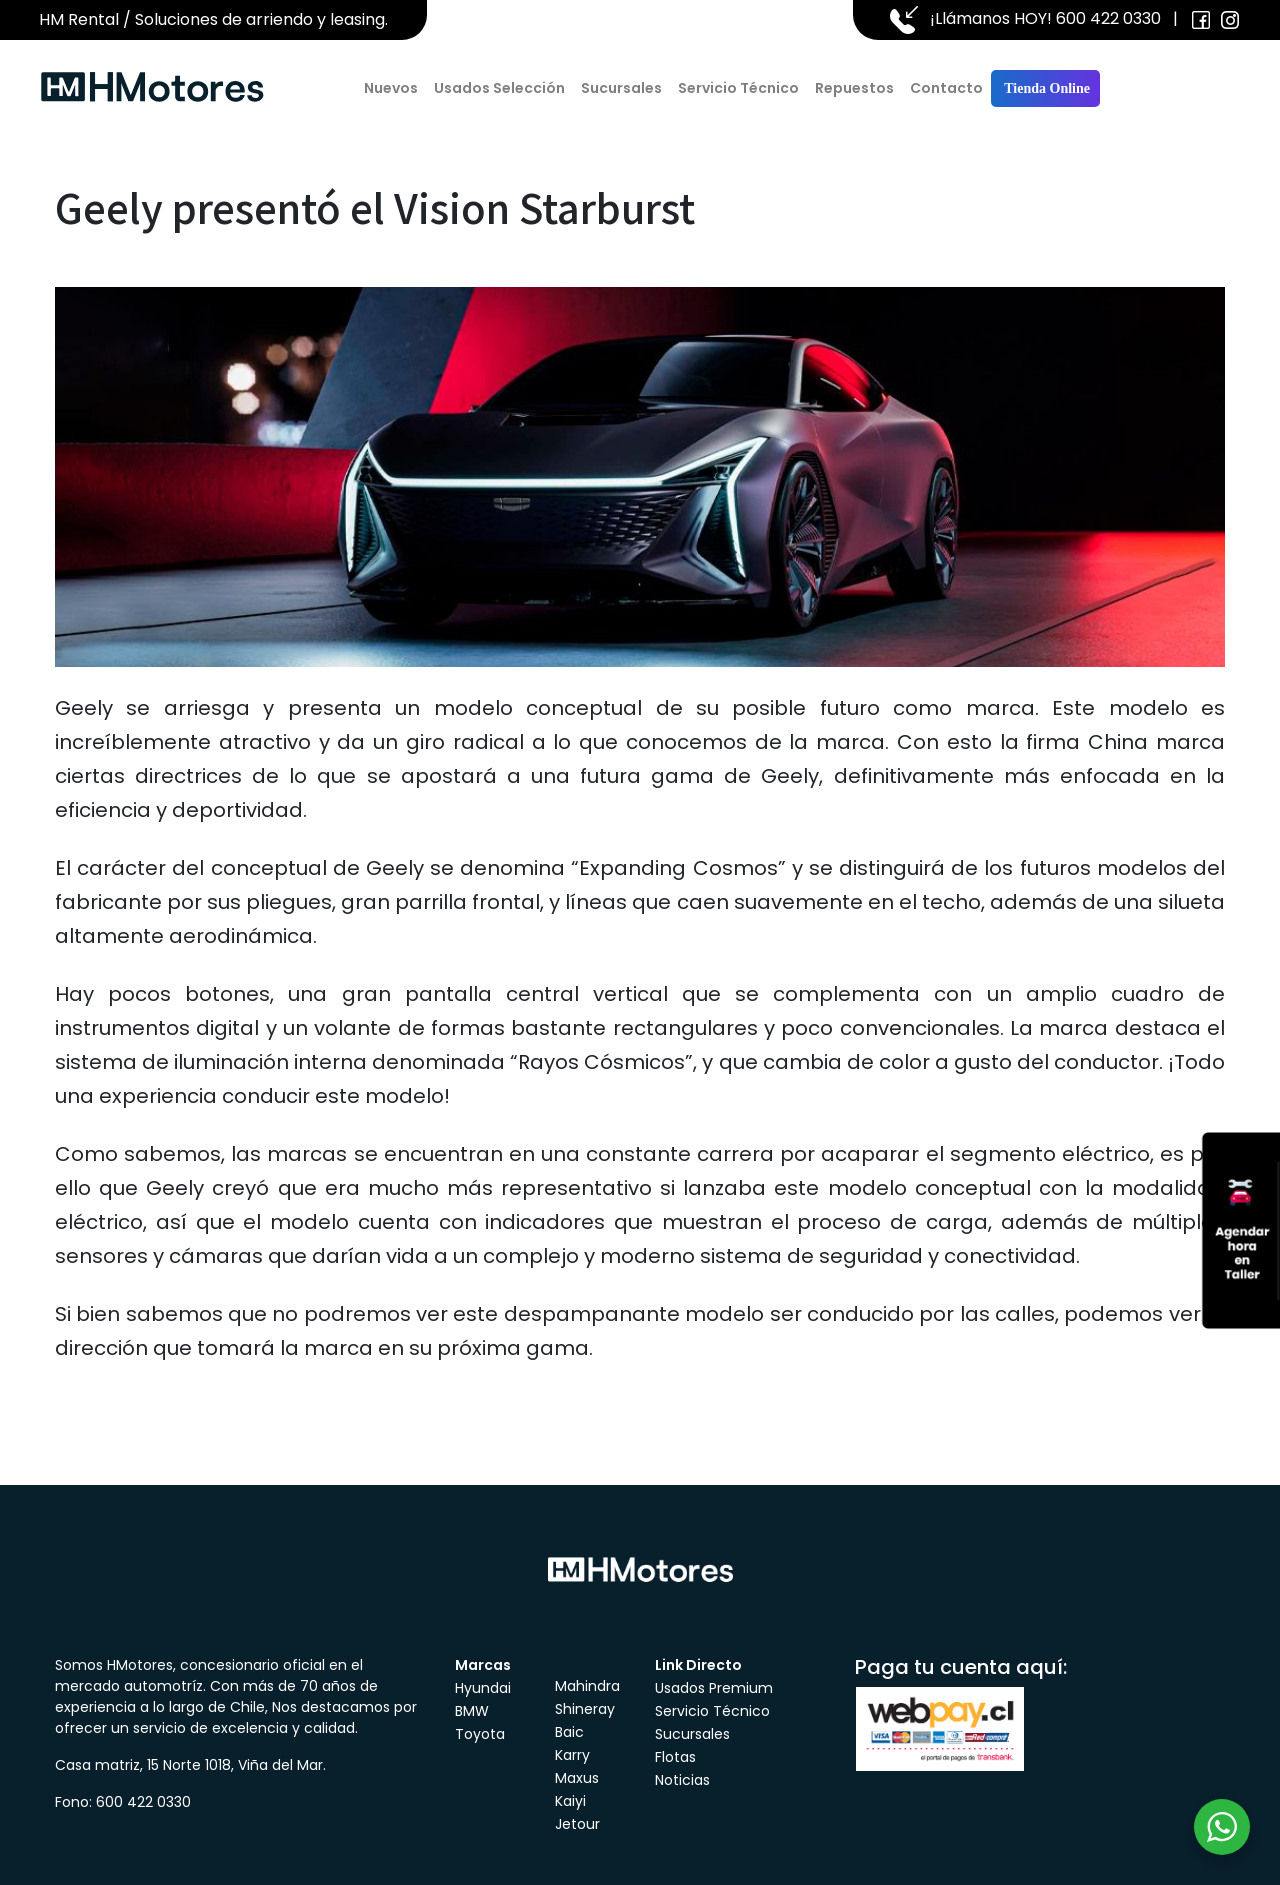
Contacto (946, 88)
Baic (569, 1732)
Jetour (577, 1824)
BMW (472, 1711)
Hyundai (483, 1688)
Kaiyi (570, 1801)
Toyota (480, 1734)
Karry (572, 1755)
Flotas (675, 1757)
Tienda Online (1045, 88)
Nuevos (391, 88)
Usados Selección (499, 88)
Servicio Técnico (738, 88)
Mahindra (587, 1686)
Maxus (577, 1778)
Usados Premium (714, 1688)
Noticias (682, 1780)
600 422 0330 (1108, 18)
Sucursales (621, 88)
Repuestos (854, 88)
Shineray (585, 1709)
